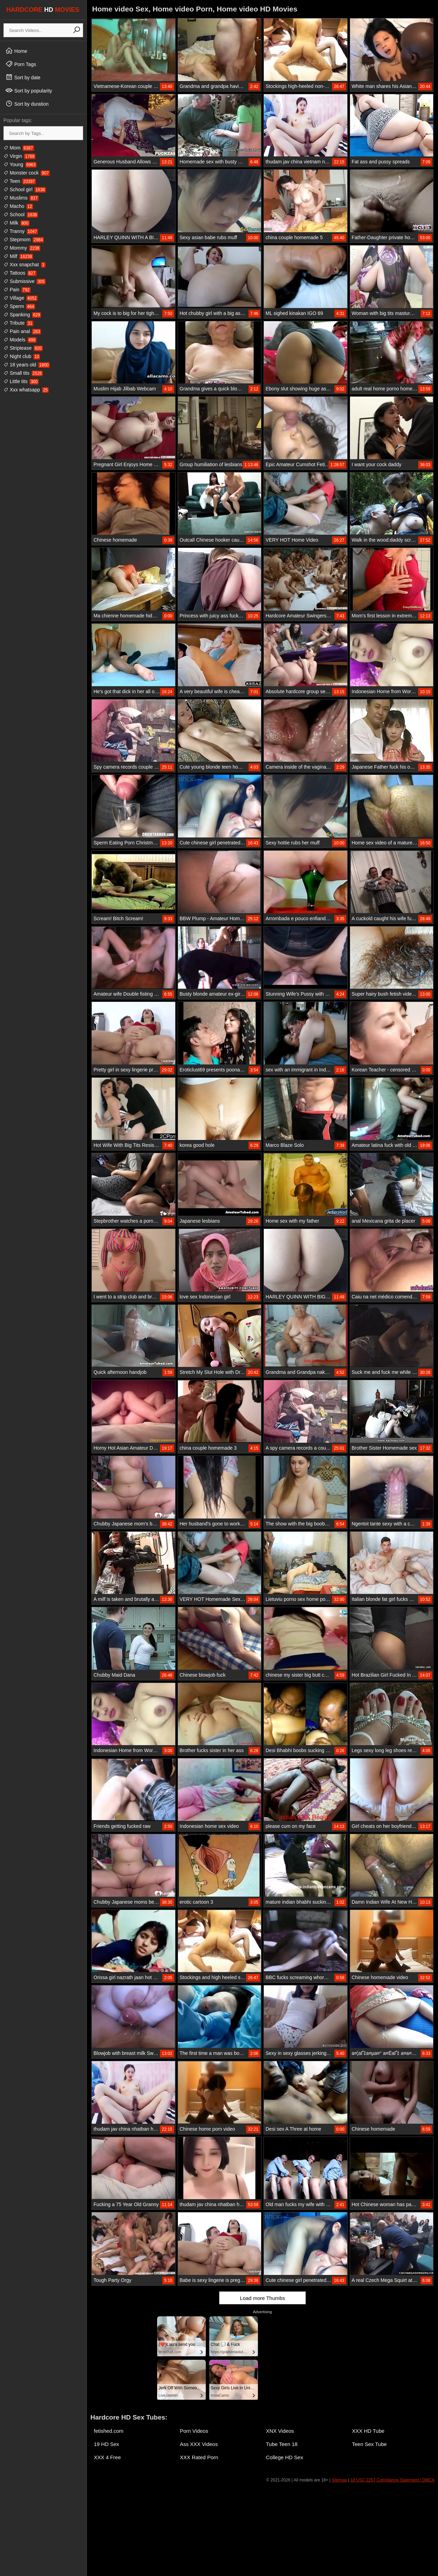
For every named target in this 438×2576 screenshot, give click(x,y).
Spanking (22, 314)
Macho (18, 206)
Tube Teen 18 (282, 2444)
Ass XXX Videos (199, 2444)
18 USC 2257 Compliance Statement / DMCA (392, 2480)
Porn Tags (20, 64)
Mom (18, 148)
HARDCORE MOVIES (42, 9)
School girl (24, 189)
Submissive (24, 281)
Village (20, 298)
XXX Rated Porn (199, 2457)
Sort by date (22, 77)
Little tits (21, 381)
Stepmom (23, 239)
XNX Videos (280, 2431)
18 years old (26, 364)
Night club (21, 356)
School (20, 214)
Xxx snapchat (24, 264)
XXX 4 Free (107, 2457)
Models (19, 339)
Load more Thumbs (262, 2298)
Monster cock (26, 173)
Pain (17, 289)
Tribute (18, 323)
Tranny (20, 231)
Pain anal (22, 331)
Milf (18, 256)
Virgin (19, 156)
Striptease (23, 348)
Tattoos (19, 273)
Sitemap (339, 2480)
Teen (19, 181)
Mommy (21, 248)
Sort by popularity (28, 90)
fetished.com (108, 2431)
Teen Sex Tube (369, 2444)
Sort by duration (27, 103)
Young (19, 164)
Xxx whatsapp (26, 389)
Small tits (23, 373)
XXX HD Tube (368, 2431)
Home (16, 51)
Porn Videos (194, 2431)
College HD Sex (284, 2457)
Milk (16, 223)
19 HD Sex (106, 2444)
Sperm (19, 306)
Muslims (21, 198)
